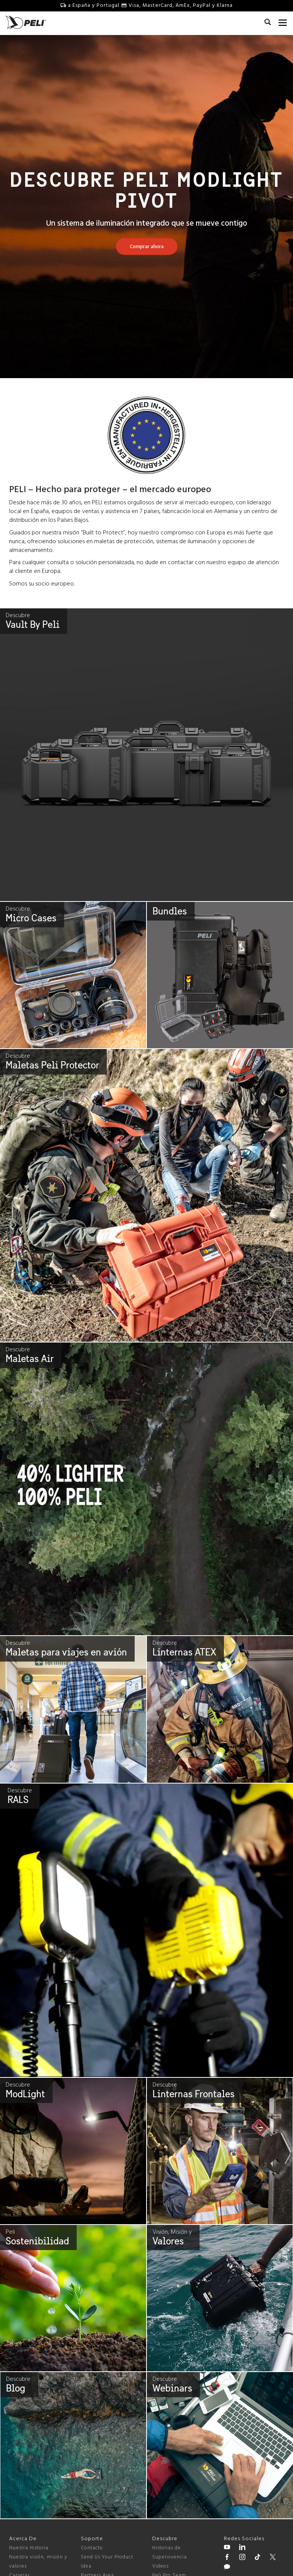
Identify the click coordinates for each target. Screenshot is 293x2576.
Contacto (92, 2548)
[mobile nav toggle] (283, 21)
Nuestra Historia (28, 2548)
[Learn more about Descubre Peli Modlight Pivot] (146, 247)
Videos (160, 2566)
